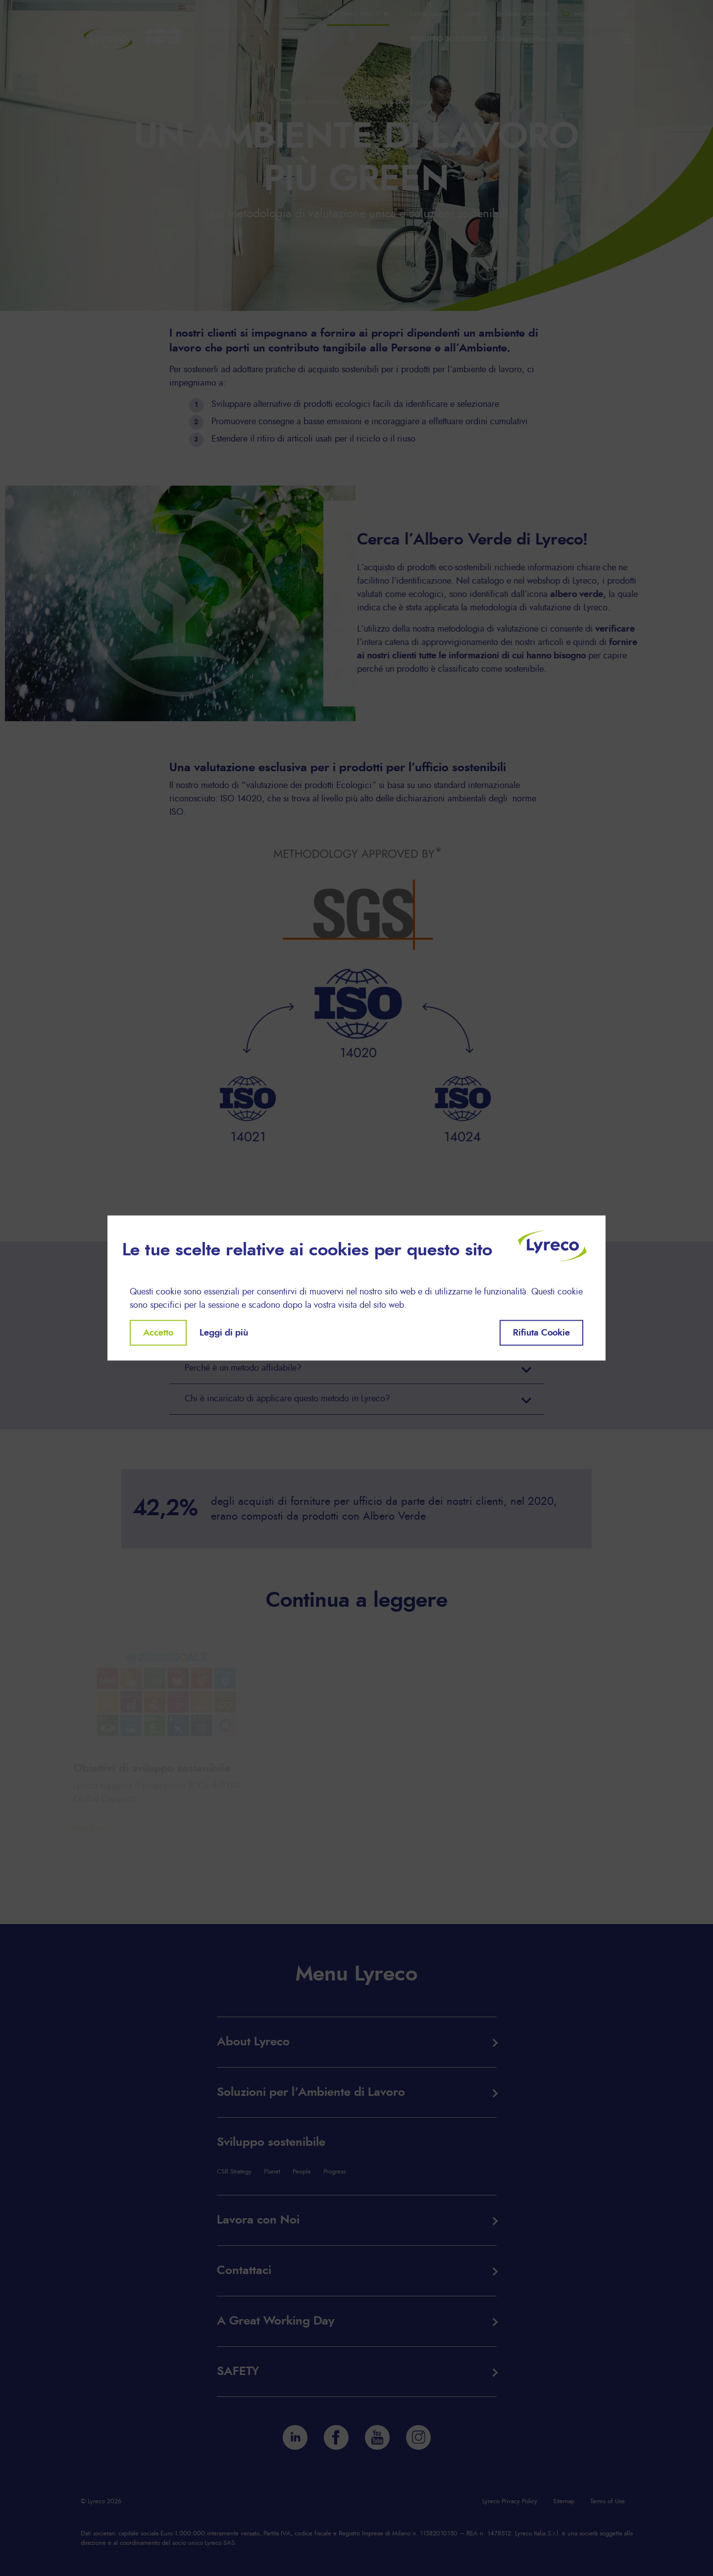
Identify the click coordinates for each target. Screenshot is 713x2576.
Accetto (158, 1332)
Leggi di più (224, 1332)
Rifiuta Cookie (541, 1332)
